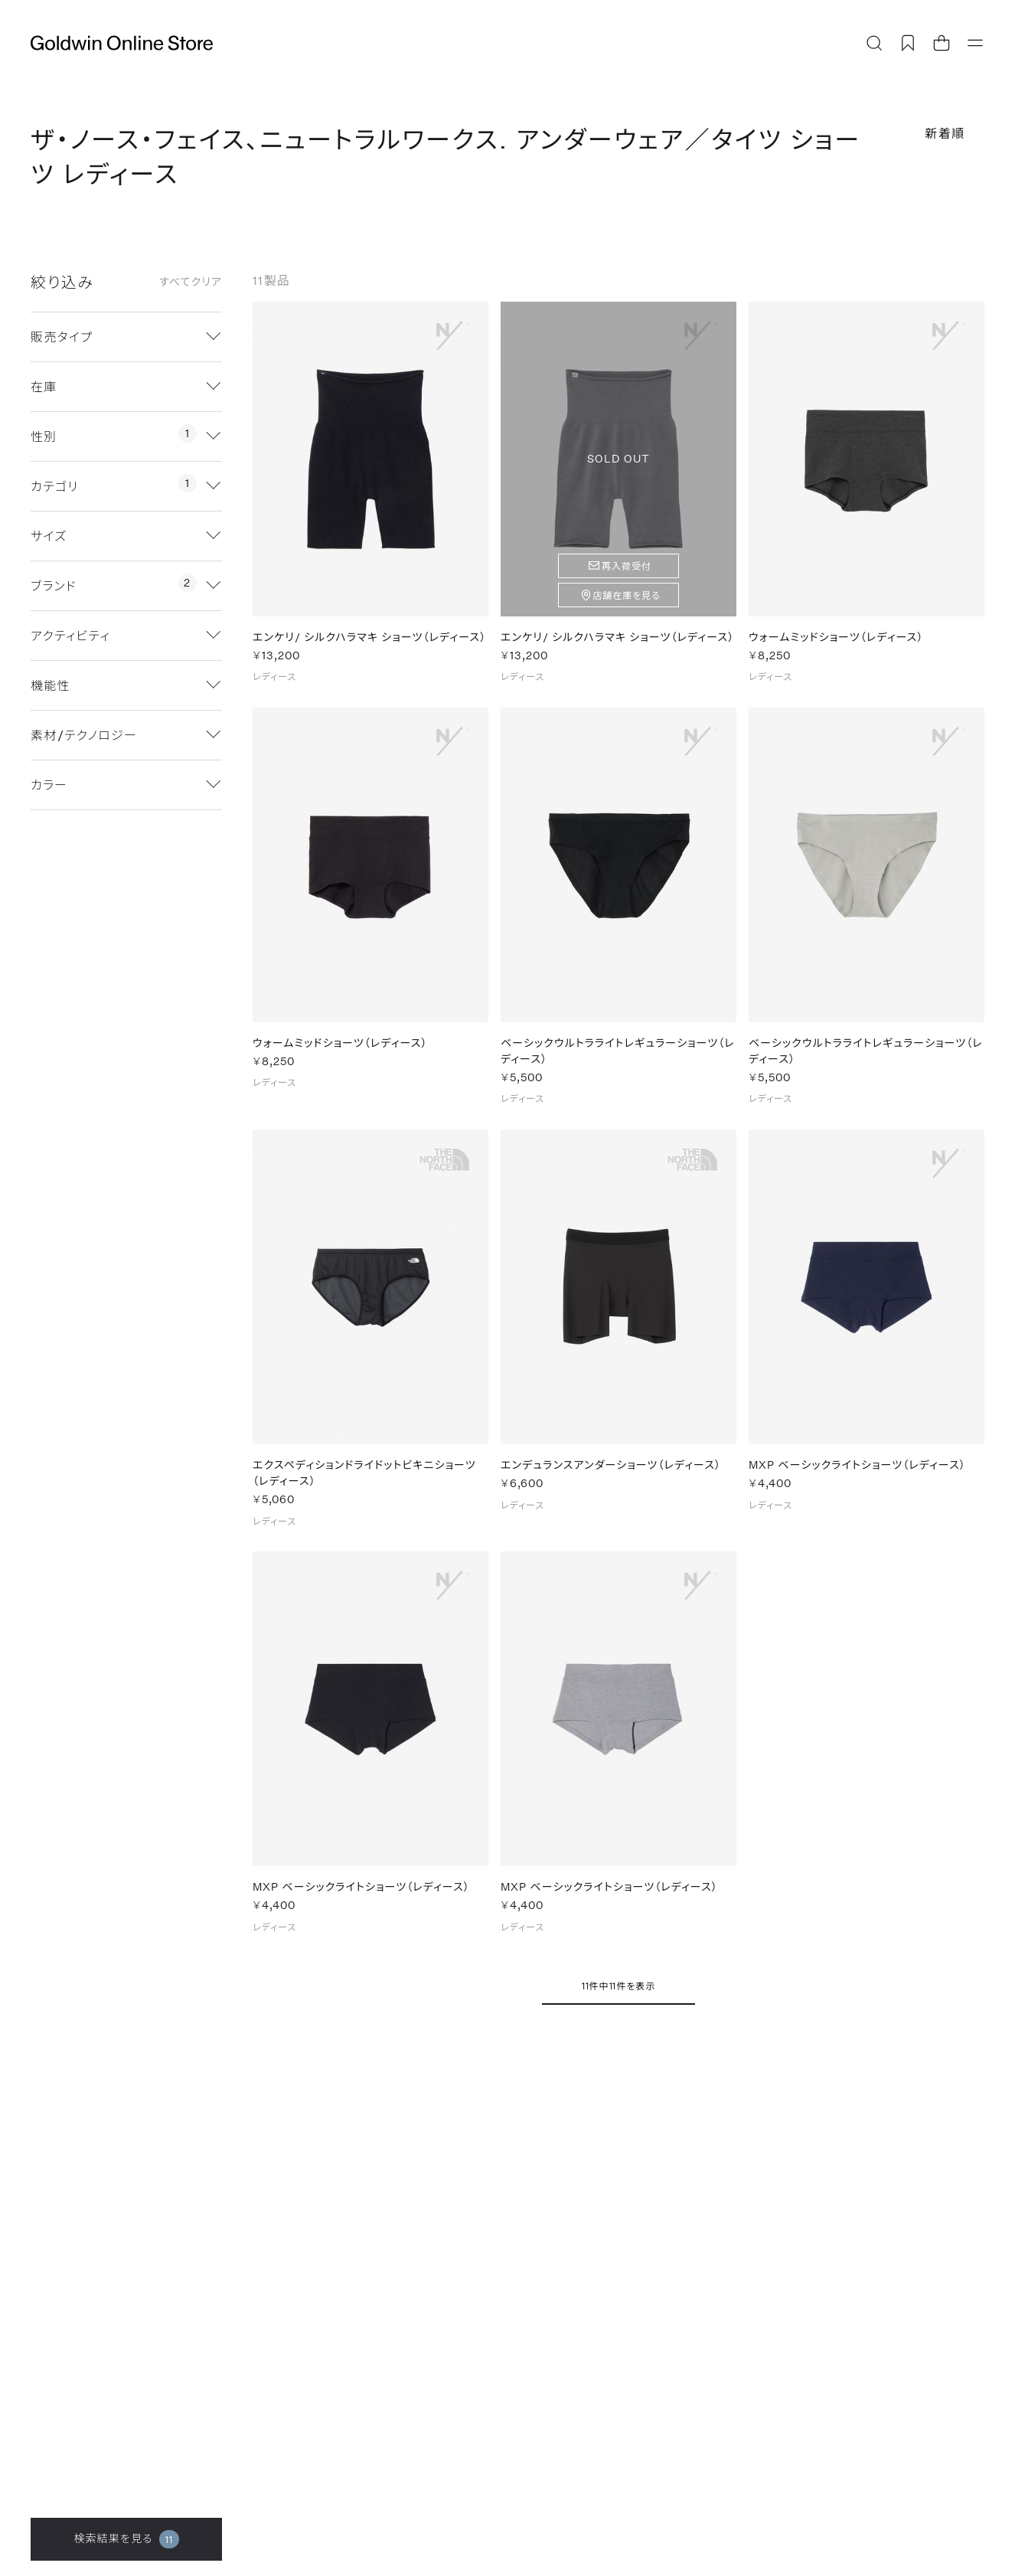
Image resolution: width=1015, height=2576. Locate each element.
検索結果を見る (125, 2539)
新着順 (945, 133)
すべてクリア (190, 281)
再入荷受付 (626, 566)
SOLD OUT (618, 458)
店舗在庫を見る (626, 595)
